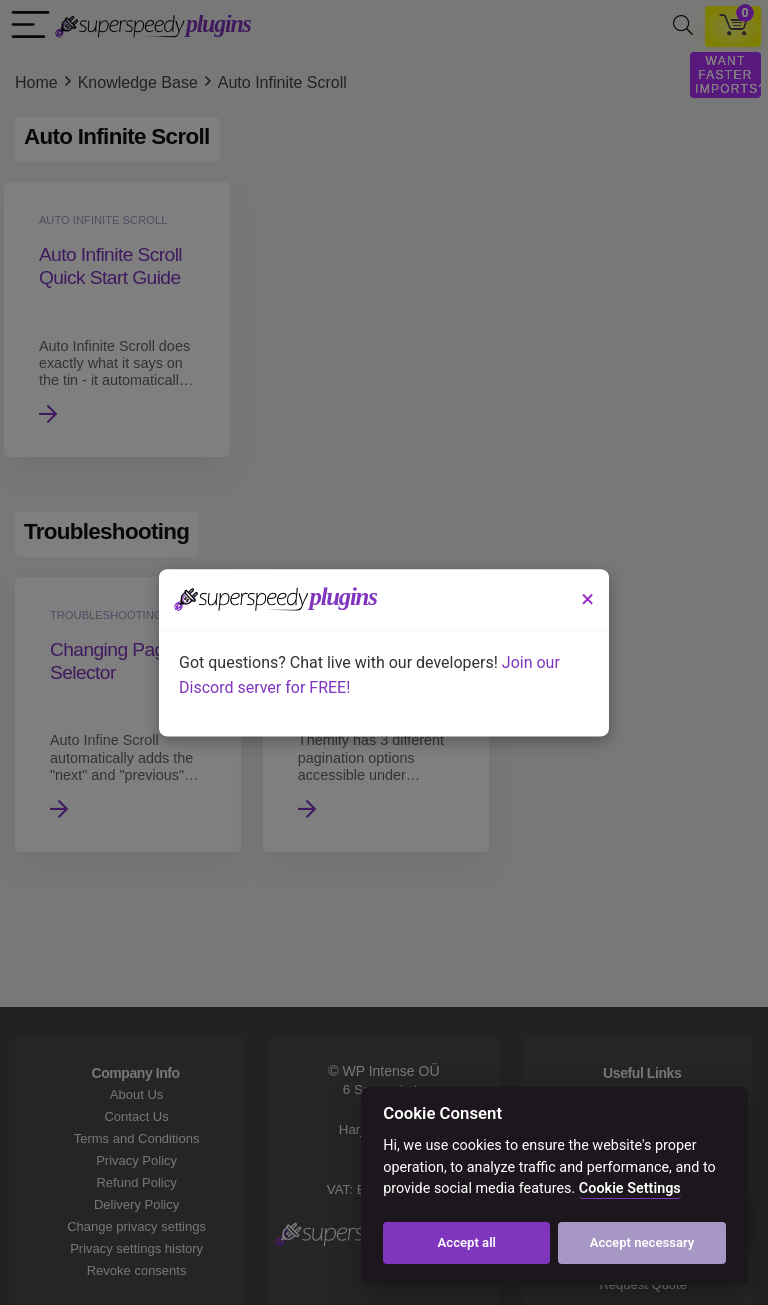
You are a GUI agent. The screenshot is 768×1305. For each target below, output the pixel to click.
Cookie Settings (630, 1188)
